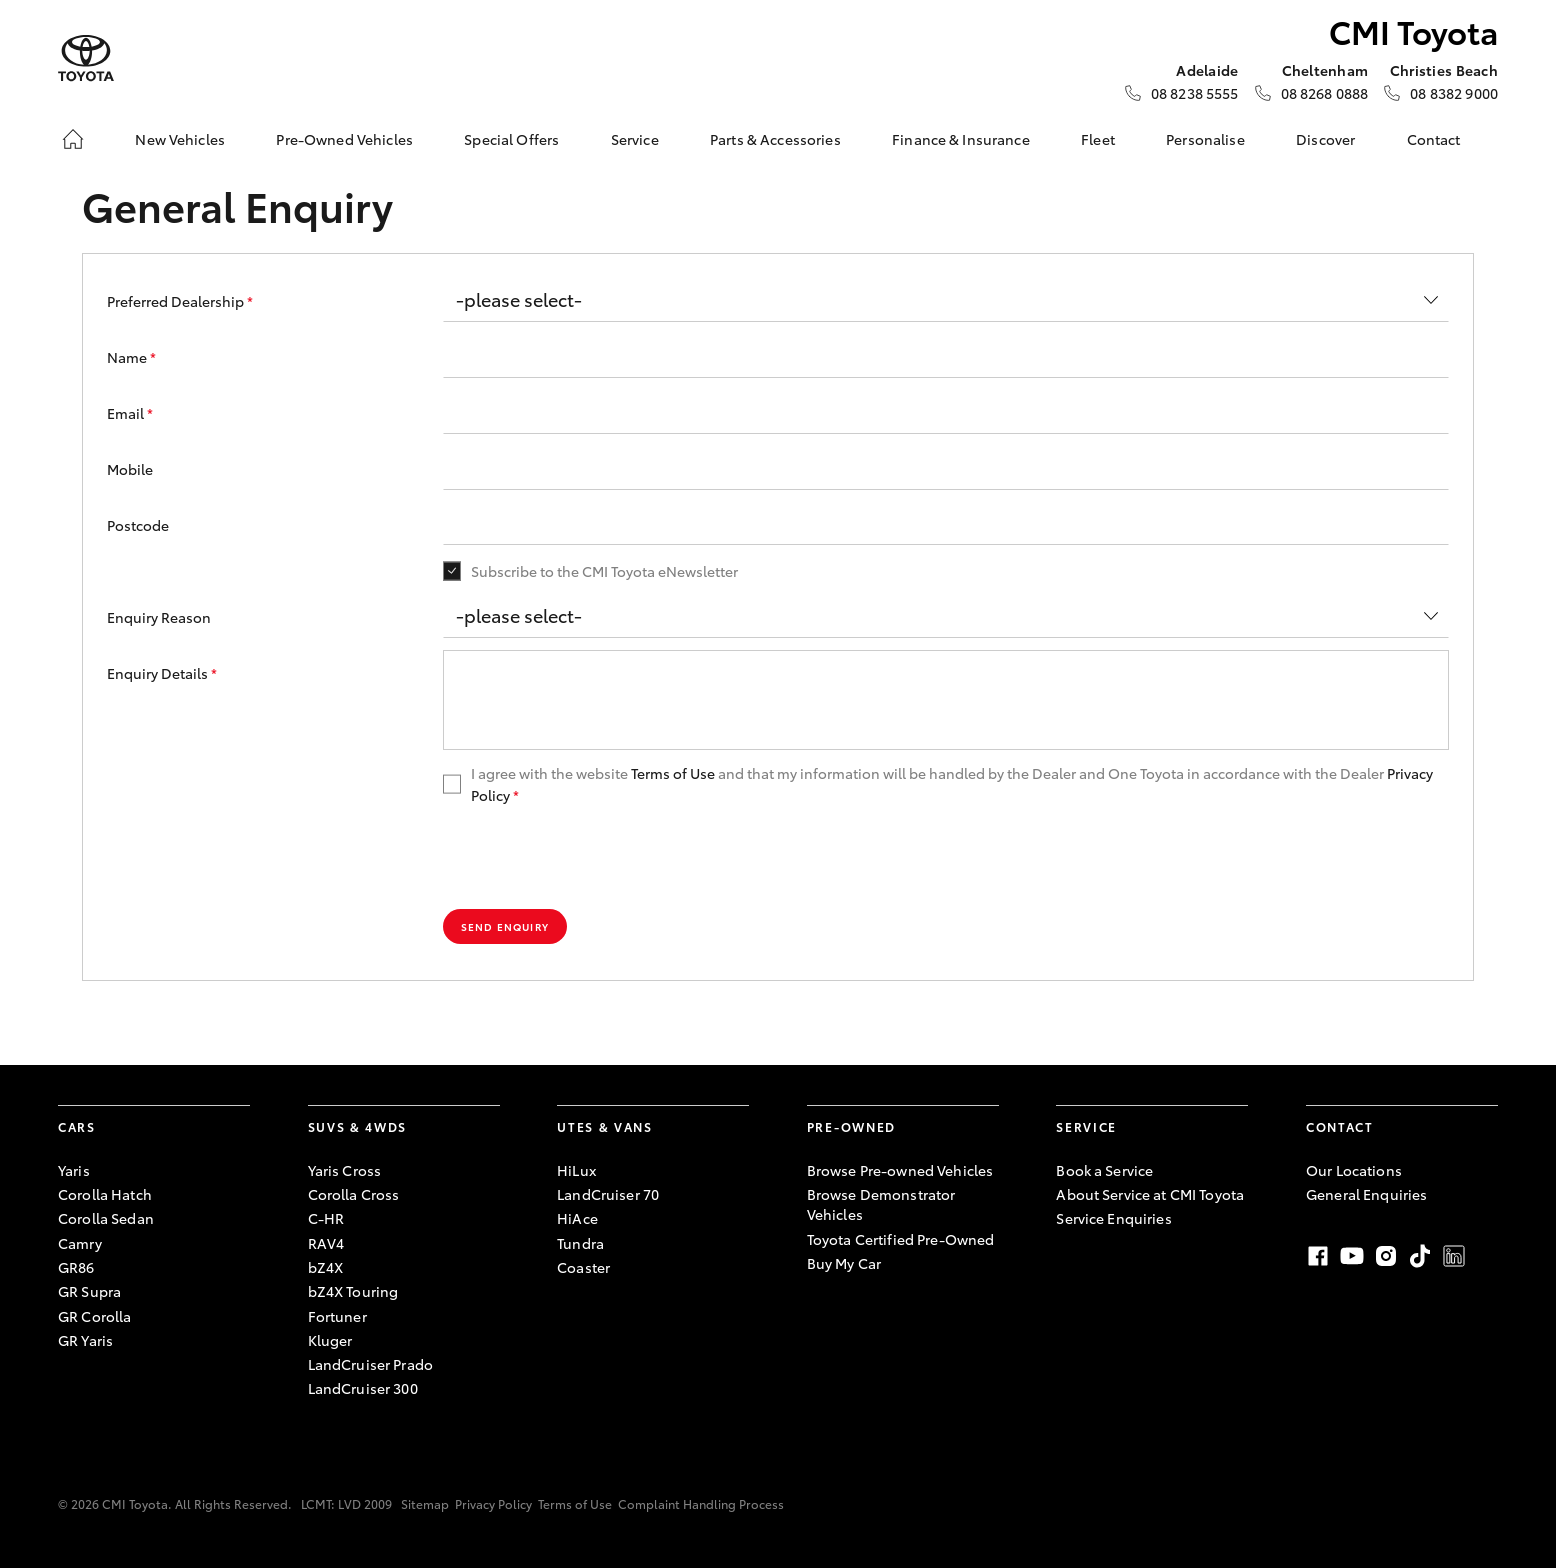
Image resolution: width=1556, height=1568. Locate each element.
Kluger (330, 1340)
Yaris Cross (345, 1170)
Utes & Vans (604, 1126)
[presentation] (595, 858)
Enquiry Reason (159, 617)
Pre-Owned (851, 1126)
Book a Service (1104, 1170)
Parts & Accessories (775, 139)
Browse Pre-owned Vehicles (900, 1170)
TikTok (1420, 1256)
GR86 (76, 1267)
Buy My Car (844, 1263)
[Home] (73, 139)
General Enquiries (1366, 1194)
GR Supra (89, 1291)
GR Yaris (85, 1340)
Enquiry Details (162, 673)
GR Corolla (94, 1316)
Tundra (580, 1243)
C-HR (326, 1218)
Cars (77, 1126)
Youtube (1352, 1256)
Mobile (130, 469)
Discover (1325, 139)
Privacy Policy (493, 1503)
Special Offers (511, 139)
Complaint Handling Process (701, 1503)
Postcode (138, 525)
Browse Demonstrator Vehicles (881, 1204)
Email (130, 413)
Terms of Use (673, 773)
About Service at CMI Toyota (1150, 1194)
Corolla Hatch (105, 1194)
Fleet (1098, 139)
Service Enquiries (1113, 1218)
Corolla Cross (354, 1194)
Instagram (1386, 1256)
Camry (80, 1243)
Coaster (583, 1267)
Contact (1434, 139)
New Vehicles (180, 139)
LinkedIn (1454, 1256)
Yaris (74, 1170)
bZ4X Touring (353, 1291)
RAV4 (326, 1243)
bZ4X (326, 1267)
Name (131, 357)
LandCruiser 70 (608, 1194)
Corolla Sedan (106, 1218)
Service (635, 139)
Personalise (1205, 139)
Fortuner (337, 1316)
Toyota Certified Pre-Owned (901, 1239)
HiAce (577, 1218)
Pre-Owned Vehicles (344, 139)
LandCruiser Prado (370, 1364)
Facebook (1318, 1256)
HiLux (576, 1170)
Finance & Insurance (961, 139)
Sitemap (425, 1503)
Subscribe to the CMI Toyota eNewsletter (604, 571)
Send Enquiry (505, 926)
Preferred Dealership (180, 301)
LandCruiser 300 (363, 1388)
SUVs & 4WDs (357, 1126)
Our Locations (1354, 1170)
